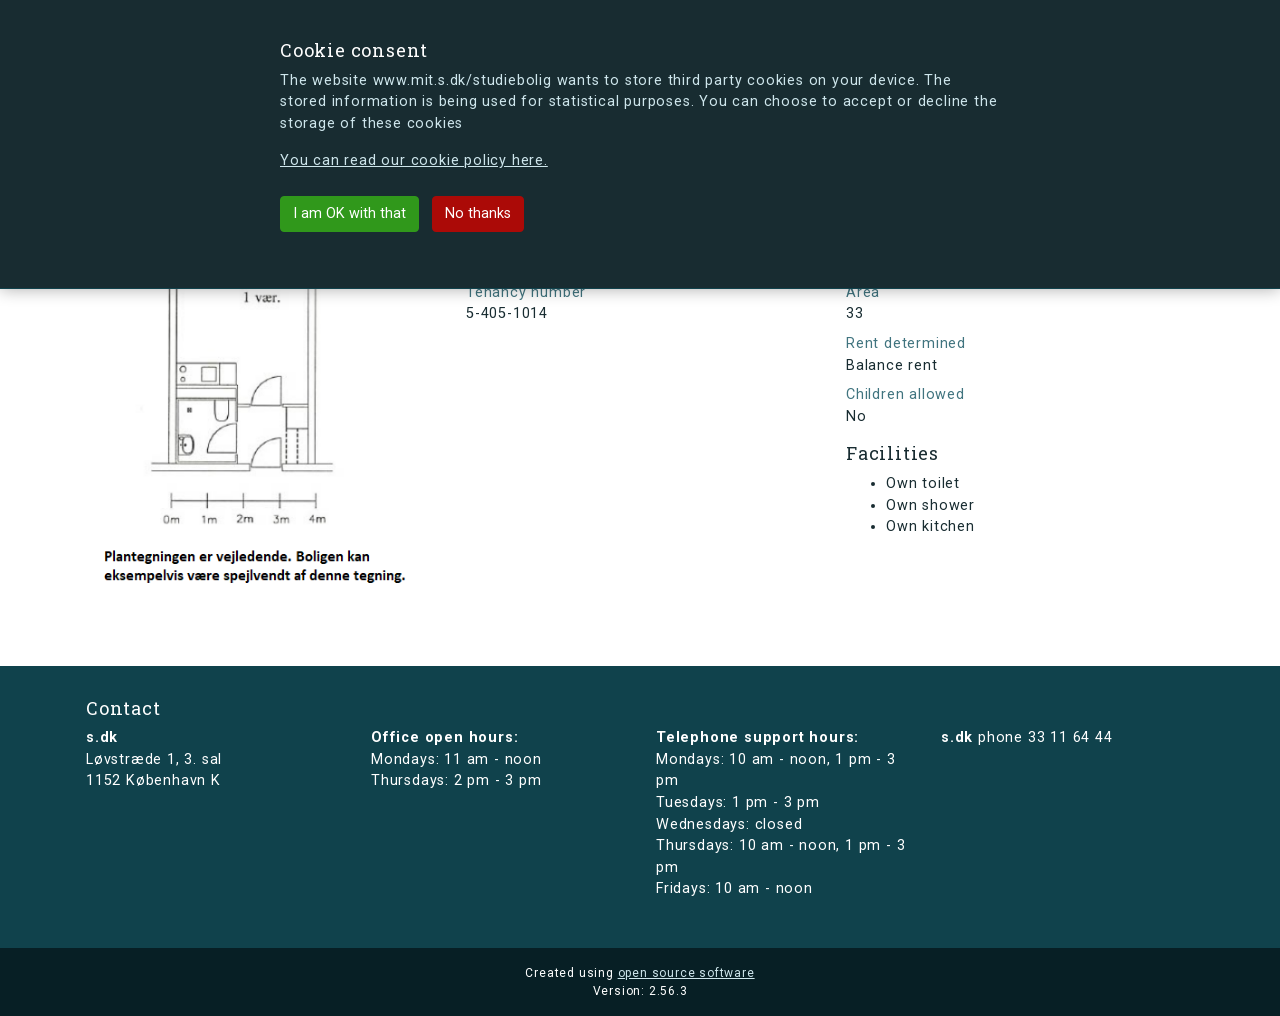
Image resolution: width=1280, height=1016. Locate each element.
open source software (686, 973)
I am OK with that (349, 213)
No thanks (478, 213)
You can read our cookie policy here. (414, 160)
